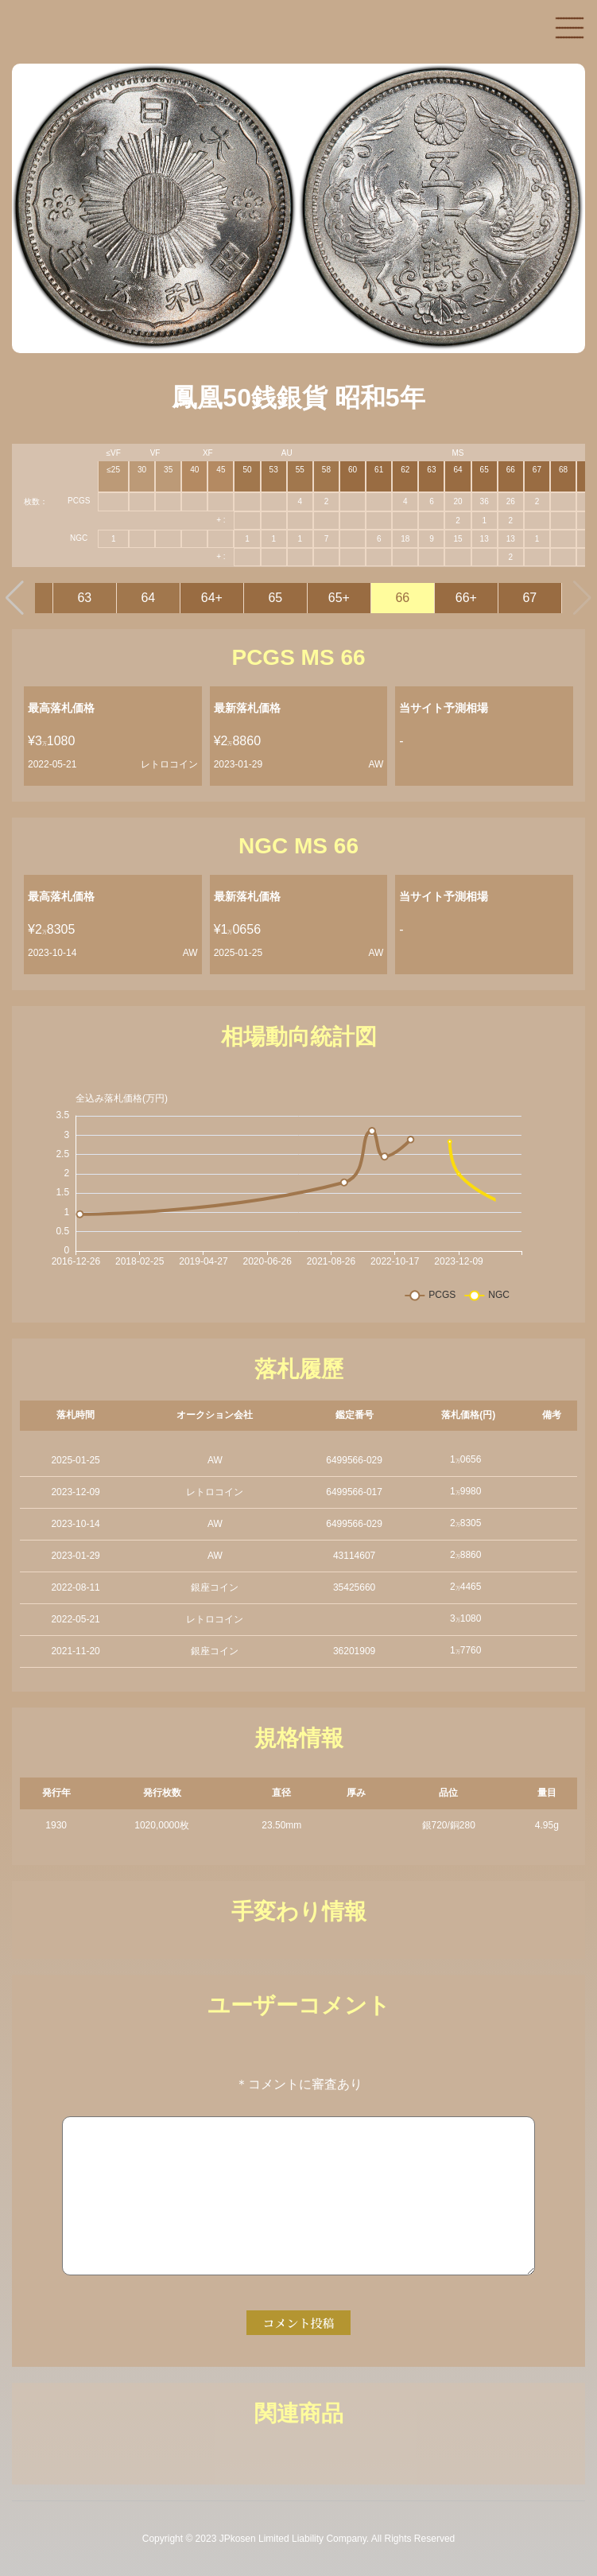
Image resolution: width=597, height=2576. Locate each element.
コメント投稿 (298, 2322)
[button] (14, 598)
